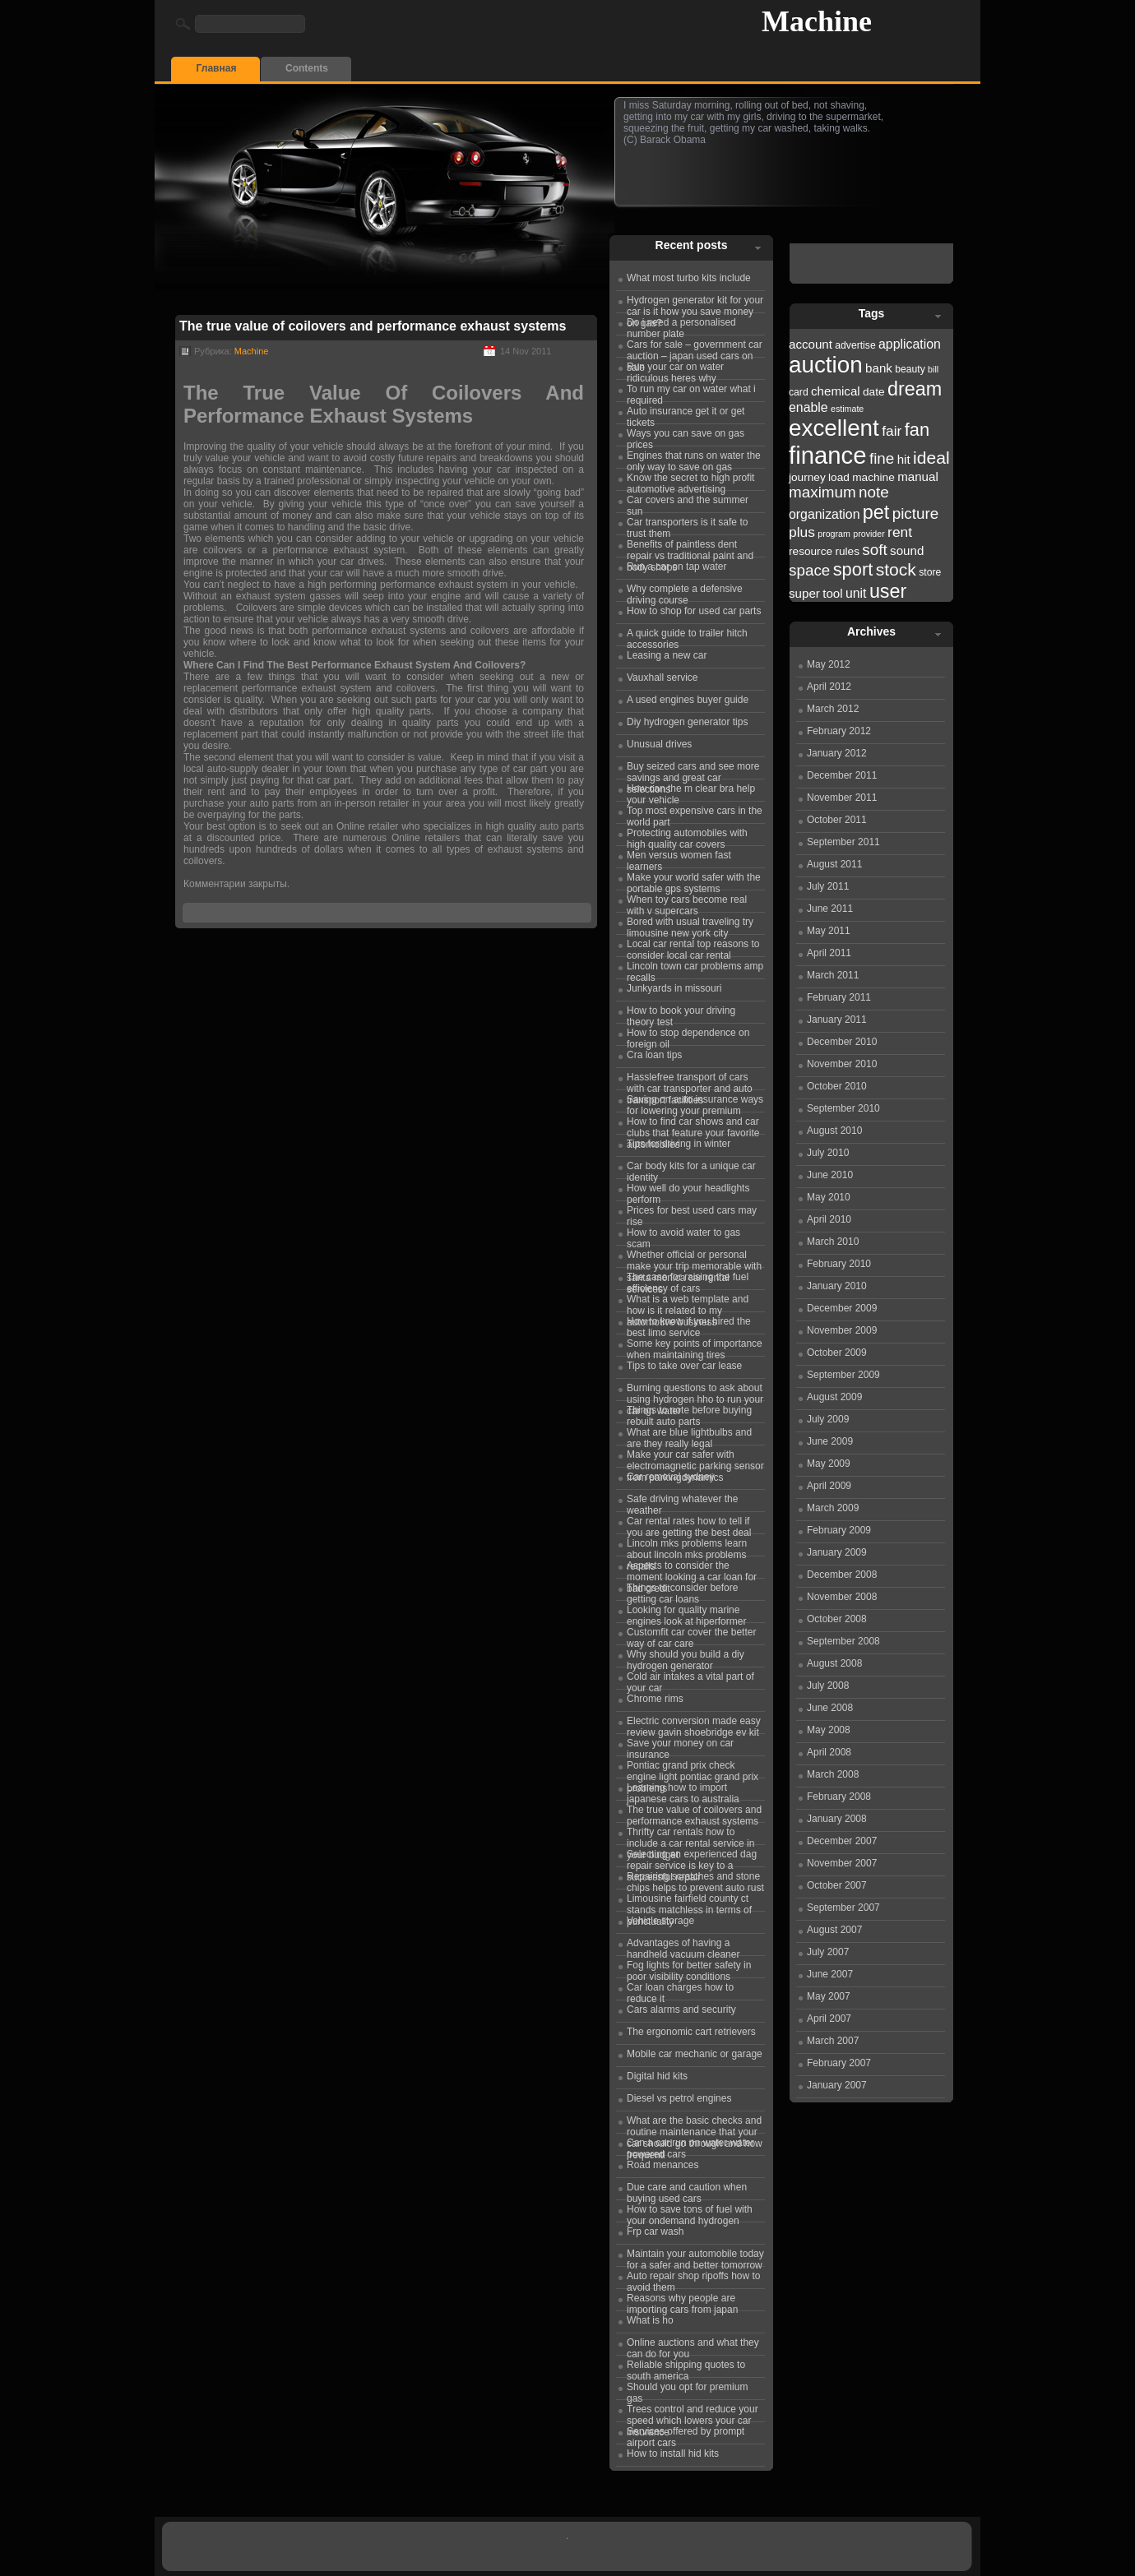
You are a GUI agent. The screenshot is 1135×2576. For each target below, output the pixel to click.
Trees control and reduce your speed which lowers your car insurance (692, 2412)
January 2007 (837, 2085)
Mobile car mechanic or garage (694, 2054)
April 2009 (829, 1485)
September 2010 (843, 1108)
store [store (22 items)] (930, 572)
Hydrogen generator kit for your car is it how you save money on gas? (695, 303)
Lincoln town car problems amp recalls (695, 969)
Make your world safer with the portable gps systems (694, 881)
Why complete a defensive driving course (685, 592)
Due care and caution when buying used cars (687, 2190)
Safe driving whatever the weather (682, 1502)
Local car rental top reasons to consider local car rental (693, 947)
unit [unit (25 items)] (856, 593)
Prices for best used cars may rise (692, 1214)
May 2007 (828, 1996)
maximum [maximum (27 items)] (822, 492)
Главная (217, 68)
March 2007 (833, 2040)
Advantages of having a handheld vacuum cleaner (683, 1946)
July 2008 (828, 1685)
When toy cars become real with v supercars (687, 903)
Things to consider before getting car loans (682, 1591)
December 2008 (842, 1574)
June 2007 (830, 1974)
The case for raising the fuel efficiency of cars (687, 1280)
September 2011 (843, 842)
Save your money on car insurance (680, 1746)
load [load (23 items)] (839, 477)
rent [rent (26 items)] (899, 532)
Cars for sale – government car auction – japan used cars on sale (694, 348)
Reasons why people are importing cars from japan (682, 2301)
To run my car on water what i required (691, 392)
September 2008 (843, 1641)
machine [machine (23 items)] (873, 477)
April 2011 (829, 953)
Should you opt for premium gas (687, 2390)
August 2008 (834, 1663)
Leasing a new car (666, 655)
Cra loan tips (654, 1055)
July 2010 (828, 1153)
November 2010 (842, 1064)
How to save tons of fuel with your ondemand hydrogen (690, 2213)
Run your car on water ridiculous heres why (675, 370)
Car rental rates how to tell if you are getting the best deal (689, 1524)
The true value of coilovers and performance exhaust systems (372, 326)
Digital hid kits (657, 2076)
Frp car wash (655, 2231)
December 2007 (842, 1841)
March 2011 (833, 975)
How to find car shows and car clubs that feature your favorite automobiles (693, 1125)
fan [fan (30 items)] (917, 429)
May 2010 (828, 1197)
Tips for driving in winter (678, 1143)
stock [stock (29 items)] (896, 569)
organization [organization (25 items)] (824, 514)
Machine (817, 21)
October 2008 (837, 1619)
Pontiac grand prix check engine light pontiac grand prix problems (692, 1769)
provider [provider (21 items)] (869, 534)
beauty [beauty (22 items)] (910, 369)
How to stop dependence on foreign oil (688, 1036)
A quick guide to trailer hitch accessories (687, 636)
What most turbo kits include (689, 278)
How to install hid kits (673, 2453)
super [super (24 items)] (804, 593)
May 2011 (828, 931)
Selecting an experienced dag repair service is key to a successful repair (692, 1857)
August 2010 (834, 1130)
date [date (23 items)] (874, 392)
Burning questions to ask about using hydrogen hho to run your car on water (695, 1391)
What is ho (650, 2320)
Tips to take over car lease (684, 1365)
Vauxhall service (662, 677)
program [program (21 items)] (834, 534)
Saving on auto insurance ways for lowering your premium (695, 1103)
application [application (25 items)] (909, 344)
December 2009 (842, 1308)
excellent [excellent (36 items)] (834, 428)
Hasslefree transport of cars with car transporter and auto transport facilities (690, 1080)
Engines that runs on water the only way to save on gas (694, 459)
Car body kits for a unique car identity (691, 1169)
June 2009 (830, 1441)
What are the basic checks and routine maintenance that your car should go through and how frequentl (694, 2124)
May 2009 (828, 1463)
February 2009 (839, 1530)
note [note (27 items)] (874, 492)
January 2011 (837, 1019)
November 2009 (842, 1330)
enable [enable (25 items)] (808, 407)
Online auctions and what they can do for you (693, 2346)
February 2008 (839, 1796)
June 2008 (830, 1707)
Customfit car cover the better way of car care (691, 1635)
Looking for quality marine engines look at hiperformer (686, 1613)
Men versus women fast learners (679, 858)
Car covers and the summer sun (687, 503)
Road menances (662, 2165)
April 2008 (829, 1752)
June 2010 (830, 1175)
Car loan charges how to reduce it (680, 1991)
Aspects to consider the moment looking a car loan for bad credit (692, 1569)
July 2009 (828, 1419)
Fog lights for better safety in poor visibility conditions (689, 1968)
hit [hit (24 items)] (903, 459)
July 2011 (828, 886)
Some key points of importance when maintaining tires (694, 1347)
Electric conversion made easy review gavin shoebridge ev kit (694, 1724)
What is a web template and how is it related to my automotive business (687, 1302)
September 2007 (843, 1907)
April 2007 (829, 2018)
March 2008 (833, 1774)
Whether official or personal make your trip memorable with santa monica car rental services (694, 1258)
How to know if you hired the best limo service (689, 1325)
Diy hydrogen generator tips (687, 722)
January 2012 (837, 753)
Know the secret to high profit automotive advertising (690, 481)
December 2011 (842, 775)
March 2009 (833, 1508)
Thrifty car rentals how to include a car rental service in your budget (690, 1835)
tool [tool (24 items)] (832, 593)
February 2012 (839, 731)
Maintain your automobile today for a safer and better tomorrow (695, 2257)
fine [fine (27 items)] (881, 458)
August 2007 (834, 1929)
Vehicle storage (660, 1920)
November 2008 (842, 1596)
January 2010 (837, 1286)
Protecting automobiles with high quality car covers (687, 836)
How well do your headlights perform (688, 1191)
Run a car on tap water (676, 566)
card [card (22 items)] (798, 392)
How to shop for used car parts (694, 611)
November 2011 (842, 797)
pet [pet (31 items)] (876, 512)
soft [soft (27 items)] (874, 549)
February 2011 (839, 997)
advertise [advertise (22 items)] (855, 345)
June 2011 (830, 908)
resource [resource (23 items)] (810, 551)
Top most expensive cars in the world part (694, 814)
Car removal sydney (671, 1476)
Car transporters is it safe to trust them (687, 525)
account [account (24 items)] (810, 344)
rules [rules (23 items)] (847, 551)
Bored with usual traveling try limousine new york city (690, 925)
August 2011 (834, 864)
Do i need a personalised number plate (681, 326)
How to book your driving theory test (681, 1014)
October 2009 (837, 1352)
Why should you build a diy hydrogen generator (685, 1658)
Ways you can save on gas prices (685, 437)
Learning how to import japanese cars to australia (683, 1791)
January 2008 (837, 1818)
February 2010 (839, 1264)
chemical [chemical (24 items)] (835, 391)
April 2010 (829, 1219)
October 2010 (837, 1086)
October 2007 (837, 1885)
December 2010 (842, 1042)
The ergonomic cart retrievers (691, 2031)
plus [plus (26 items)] (802, 532)
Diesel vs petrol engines (679, 2098)
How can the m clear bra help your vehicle (691, 792)
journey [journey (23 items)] (807, 477)
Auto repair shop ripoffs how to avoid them (694, 2279)
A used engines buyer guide (687, 699)
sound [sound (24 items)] (907, 550)
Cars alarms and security (681, 2009)
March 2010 (833, 1241)
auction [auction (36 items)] (826, 364)
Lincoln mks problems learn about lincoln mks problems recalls (687, 1547)
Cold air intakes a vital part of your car (690, 1680)
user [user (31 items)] (887, 591)
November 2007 (842, 1863)
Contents (306, 68)
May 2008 (828, 1730)
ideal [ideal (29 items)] (931, 457)
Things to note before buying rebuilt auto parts (689, 1413)
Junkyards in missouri (674, 988)
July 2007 (828, 1952)
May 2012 (828, 664)
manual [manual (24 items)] (917, 476)
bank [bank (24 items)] (878, 368)
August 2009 (834, 1397)
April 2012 (829, 686)
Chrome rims (655, 1698)
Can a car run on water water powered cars (690, 2146)
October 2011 (837, 820)
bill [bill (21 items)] (933, 369)
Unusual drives (659, 744)
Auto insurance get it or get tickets (685, 414)
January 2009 (837, 1552)
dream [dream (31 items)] (914, 389)
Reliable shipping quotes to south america (686, 2368)
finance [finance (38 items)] (828, 455)
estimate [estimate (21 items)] (847, 409)
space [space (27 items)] (809, 570)
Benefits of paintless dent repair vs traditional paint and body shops (690, 548)
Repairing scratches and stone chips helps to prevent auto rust (695, 1880)
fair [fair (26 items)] (891, 431)
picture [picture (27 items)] (915, 513)
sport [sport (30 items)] (853, 569)
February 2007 (839, 2063)
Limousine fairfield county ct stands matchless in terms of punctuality (689, 1902)
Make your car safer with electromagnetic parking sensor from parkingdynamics (695, 1458)
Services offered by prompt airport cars (685, 2435)
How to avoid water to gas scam (683, 1236)
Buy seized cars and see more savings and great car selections (693, 770)
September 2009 (843, 1374)
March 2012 (833, 709)
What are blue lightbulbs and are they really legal (689, 1436)
